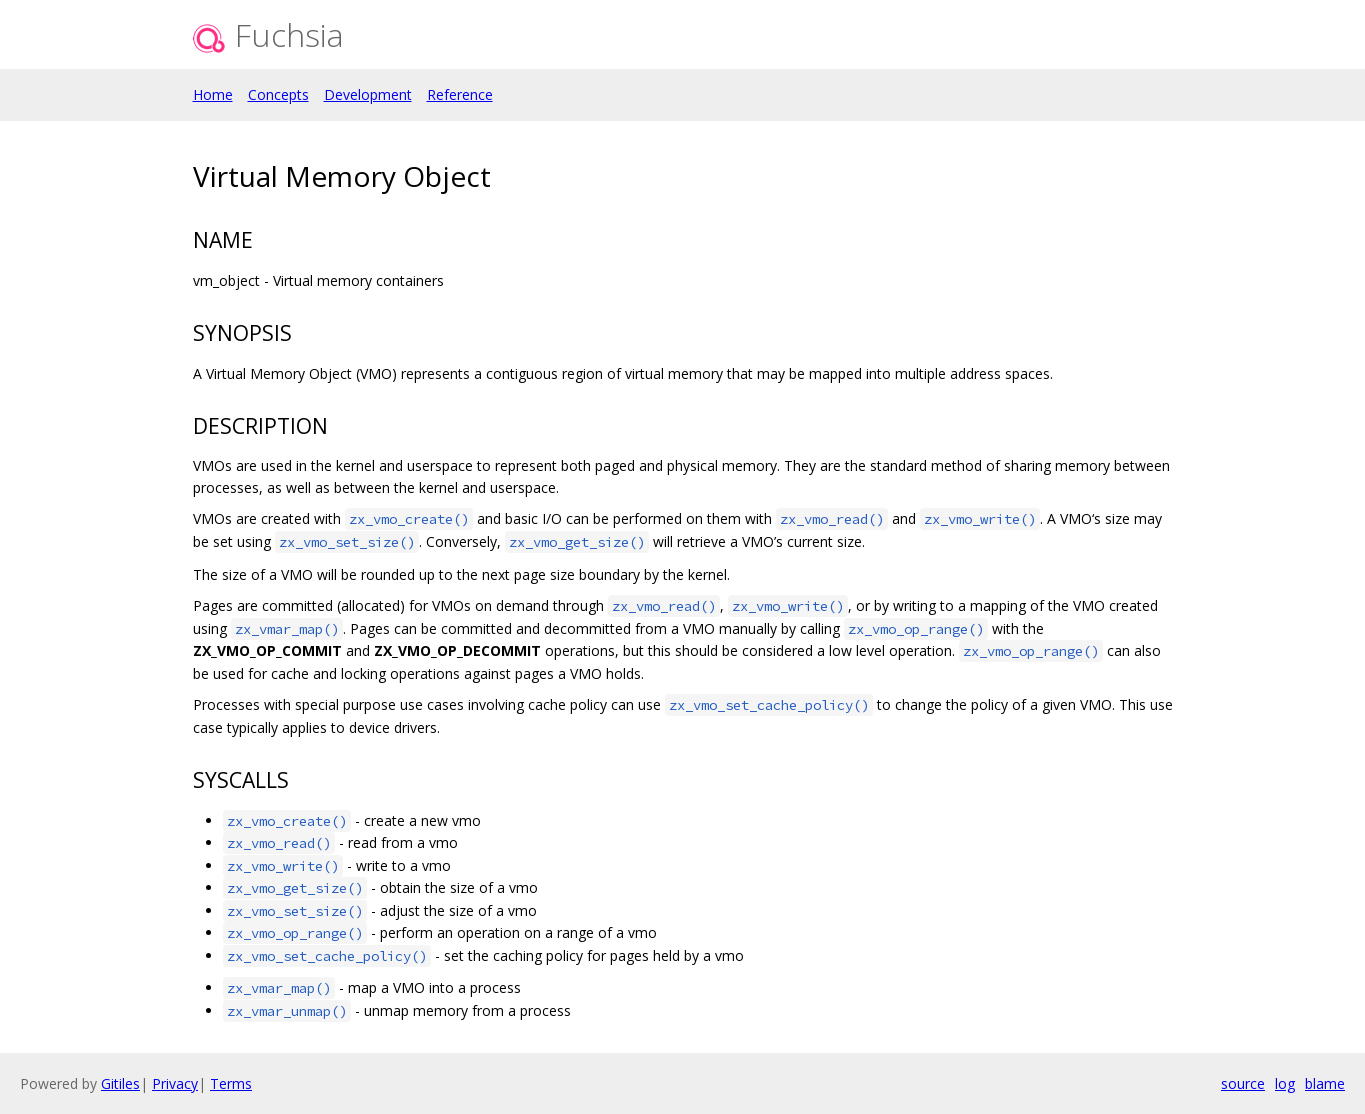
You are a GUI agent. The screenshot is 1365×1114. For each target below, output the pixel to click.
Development (368, 94)
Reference (460, 94)
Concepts (278, 94)
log (1285, 1083)
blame (1325, 1083)
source (1243, 1083)
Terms (231, 1083)
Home (213, 94)
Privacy (175, 1083)
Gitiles (120, 1083)
